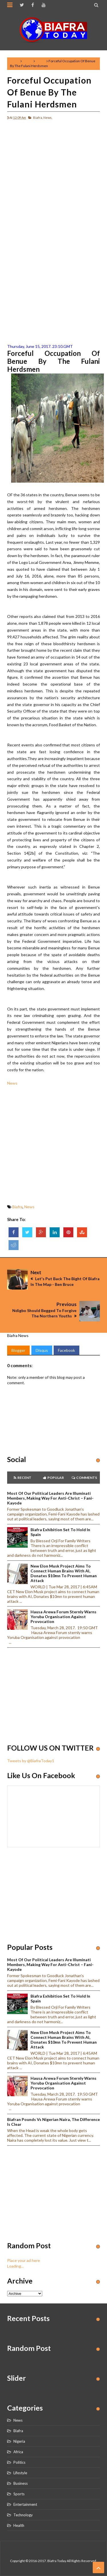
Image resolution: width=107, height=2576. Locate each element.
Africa (18, 2452)
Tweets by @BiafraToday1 (30, 1760)
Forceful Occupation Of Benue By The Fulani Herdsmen (49, 92)
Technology (23, 2515)
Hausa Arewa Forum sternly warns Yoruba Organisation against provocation (63, 1616)
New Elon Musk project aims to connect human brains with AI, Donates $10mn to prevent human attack (64, 1573)
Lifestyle (20, 2473)
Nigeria (19, 2441)
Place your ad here (23, 2260)
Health (18, 2525)
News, (47, 117)
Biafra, (38, 117)
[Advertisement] (53, 177)
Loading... (15, 2266)
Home (15, 61)
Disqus (42, 1350)
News (40, 61)
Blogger (18, 1350)
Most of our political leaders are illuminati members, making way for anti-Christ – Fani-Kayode (50, 1498)
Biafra (27, 61)
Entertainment (25, 2504)
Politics (19, 2462)
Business (20, 2483)
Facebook (66, 1350)
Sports (19, 2494)
